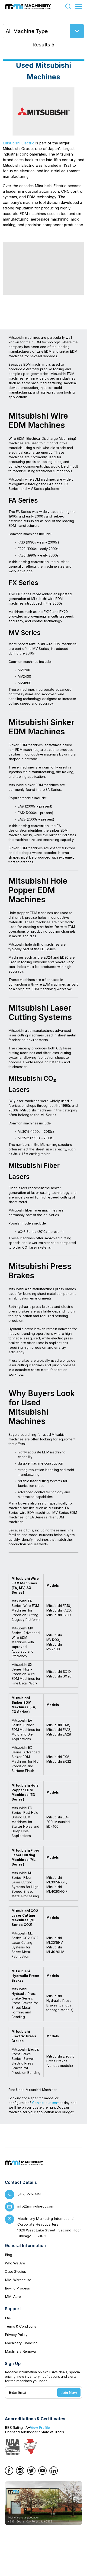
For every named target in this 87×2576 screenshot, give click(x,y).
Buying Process (17, 2288)
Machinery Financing (21, 2343)
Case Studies (15, 2271)
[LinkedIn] (53, 2473)
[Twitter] (31, 2473)
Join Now (69, 2392)
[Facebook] (9, 2473)
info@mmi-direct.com (35, 2206)
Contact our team (45, 2103)
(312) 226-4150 (29, 2194)
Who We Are (15, 2263)
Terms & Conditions (20, 2326)
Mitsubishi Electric (18, 143)
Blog (8, 2255)
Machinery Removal (20, 2351)
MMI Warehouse (18, 2280)
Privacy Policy (16, 2334)
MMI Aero (13, 2296)
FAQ (8, 2318)
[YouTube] (42, 2473)
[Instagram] (20, 2473)
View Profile (40, 2427)
